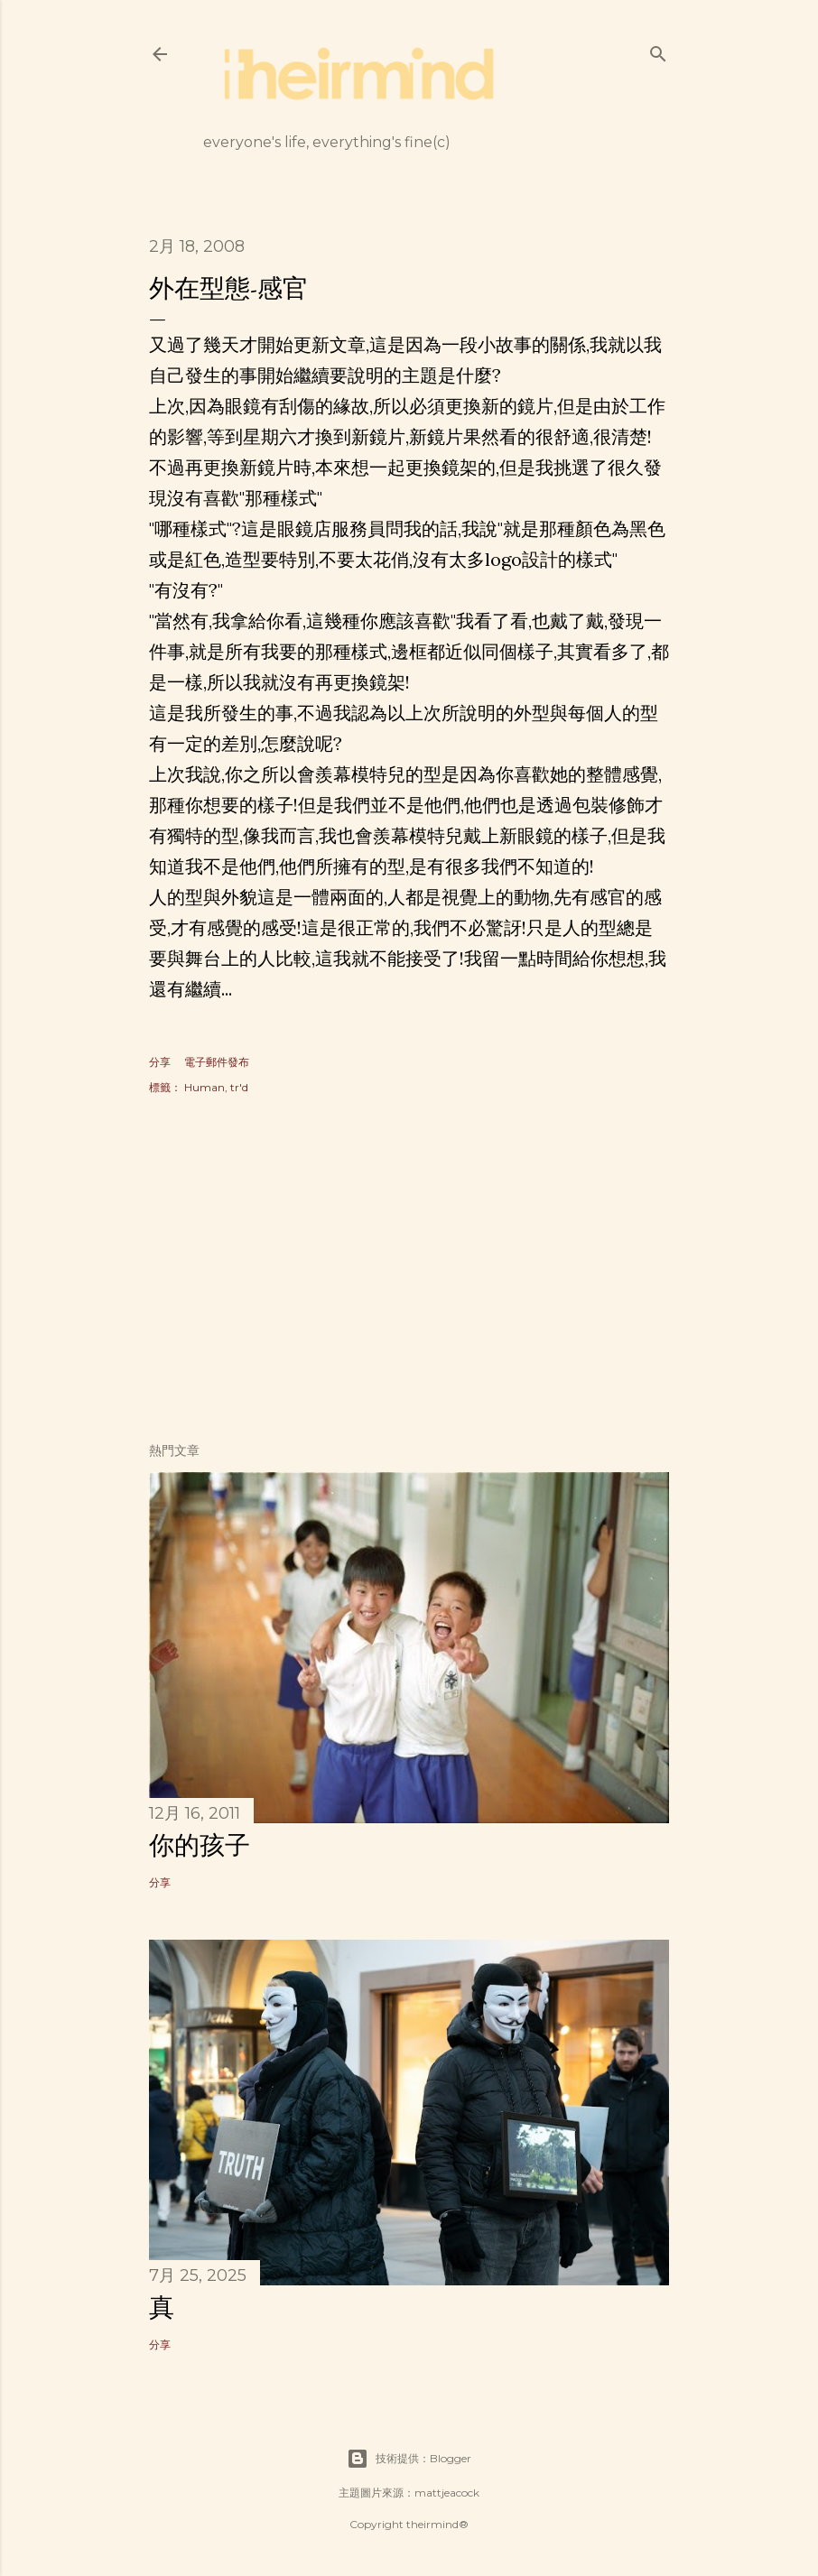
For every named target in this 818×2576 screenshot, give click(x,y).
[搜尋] (658, 50)
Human (204, 1087)
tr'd (239, 1087)
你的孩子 (199, 1845)
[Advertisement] (409, 1270)
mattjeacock (446, 2492)
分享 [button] (160, 1062)
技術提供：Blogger (409, 2458)
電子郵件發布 (216, 1062)
